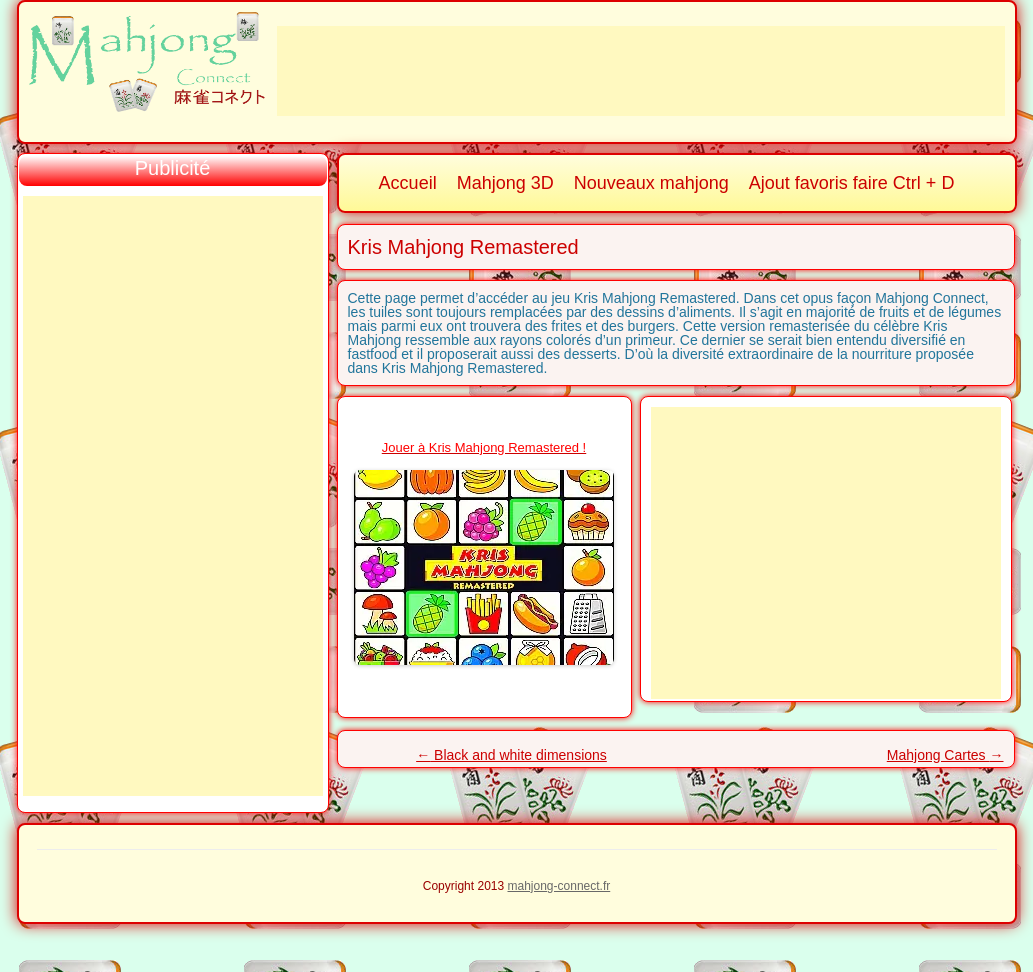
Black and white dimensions (511, 755)
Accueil (408, 183)
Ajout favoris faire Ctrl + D (852, 183)
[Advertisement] (641, 71)
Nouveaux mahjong (651, 183)
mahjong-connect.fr (559, 886)
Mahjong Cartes (945, 755)
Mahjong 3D (505, 183)
